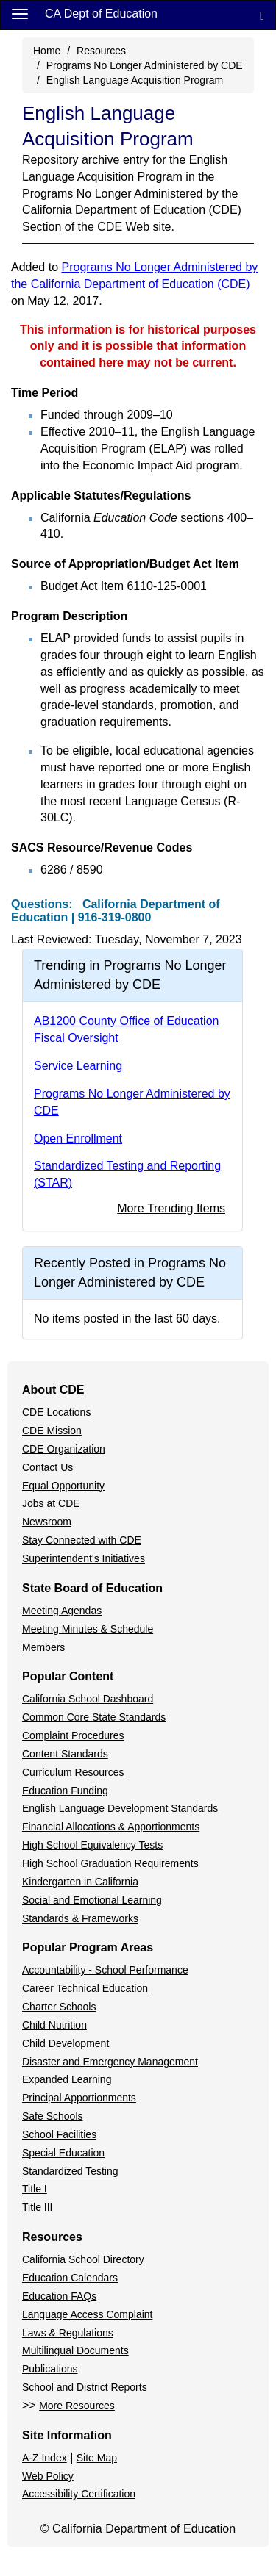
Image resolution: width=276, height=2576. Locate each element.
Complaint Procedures (73, 1735)
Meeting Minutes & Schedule (87, 1629)
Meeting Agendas (62, 1610)
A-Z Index (44, 2458)
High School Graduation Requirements (110, 1863)
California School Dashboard (87, 1699)
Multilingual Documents (75, 2350)
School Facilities (59, 2134)
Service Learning (78, 1065)
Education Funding (65, 1790)
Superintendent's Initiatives (83, 1558)
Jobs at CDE (51, 1503)
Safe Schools (52, 2116)
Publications (50, 2369)
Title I (34, 2189)
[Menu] (20, 13)
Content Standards (65, 1754)
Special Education (63, 2153)
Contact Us (47, 1467)
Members (43, 1647)
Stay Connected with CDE (81, 1540)
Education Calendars (70, 2278)
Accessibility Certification (78, 2494)
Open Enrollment (78, 1138)
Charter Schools (59, 2006)
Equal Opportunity (63, 1486)
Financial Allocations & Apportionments (110, 1826)
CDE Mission (52, 1430)
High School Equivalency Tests (92, 1845)
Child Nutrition (54, 2025)
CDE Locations (56, 1412)
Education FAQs (59, 2296)
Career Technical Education (85, 1988)
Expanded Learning (66, 2079)
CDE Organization (63, 1449)
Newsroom (46, 1522)
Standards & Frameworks (80, 1918)
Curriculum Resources (73, 1772)
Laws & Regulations (67, 2333)
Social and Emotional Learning (92, 1900)
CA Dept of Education (101, 13)
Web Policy (48, 2476)
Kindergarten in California (80, 1882)
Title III (37, 2207)
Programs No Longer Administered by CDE (144, 65)
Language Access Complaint (87, 2314)
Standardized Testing (70, 2171)
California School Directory (83, 2259)
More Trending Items (171, 1208)
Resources (101, 51)
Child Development (65, 2043)
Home (46, 51)
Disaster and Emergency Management (110, 2062)
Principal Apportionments (79, 2098)
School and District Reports (84, 2387)
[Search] (262, 15)
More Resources (77, 2405)
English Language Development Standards (120, 1808)
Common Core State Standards (94, 1717)
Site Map (97, 2458)
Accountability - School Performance (105, 1970)
